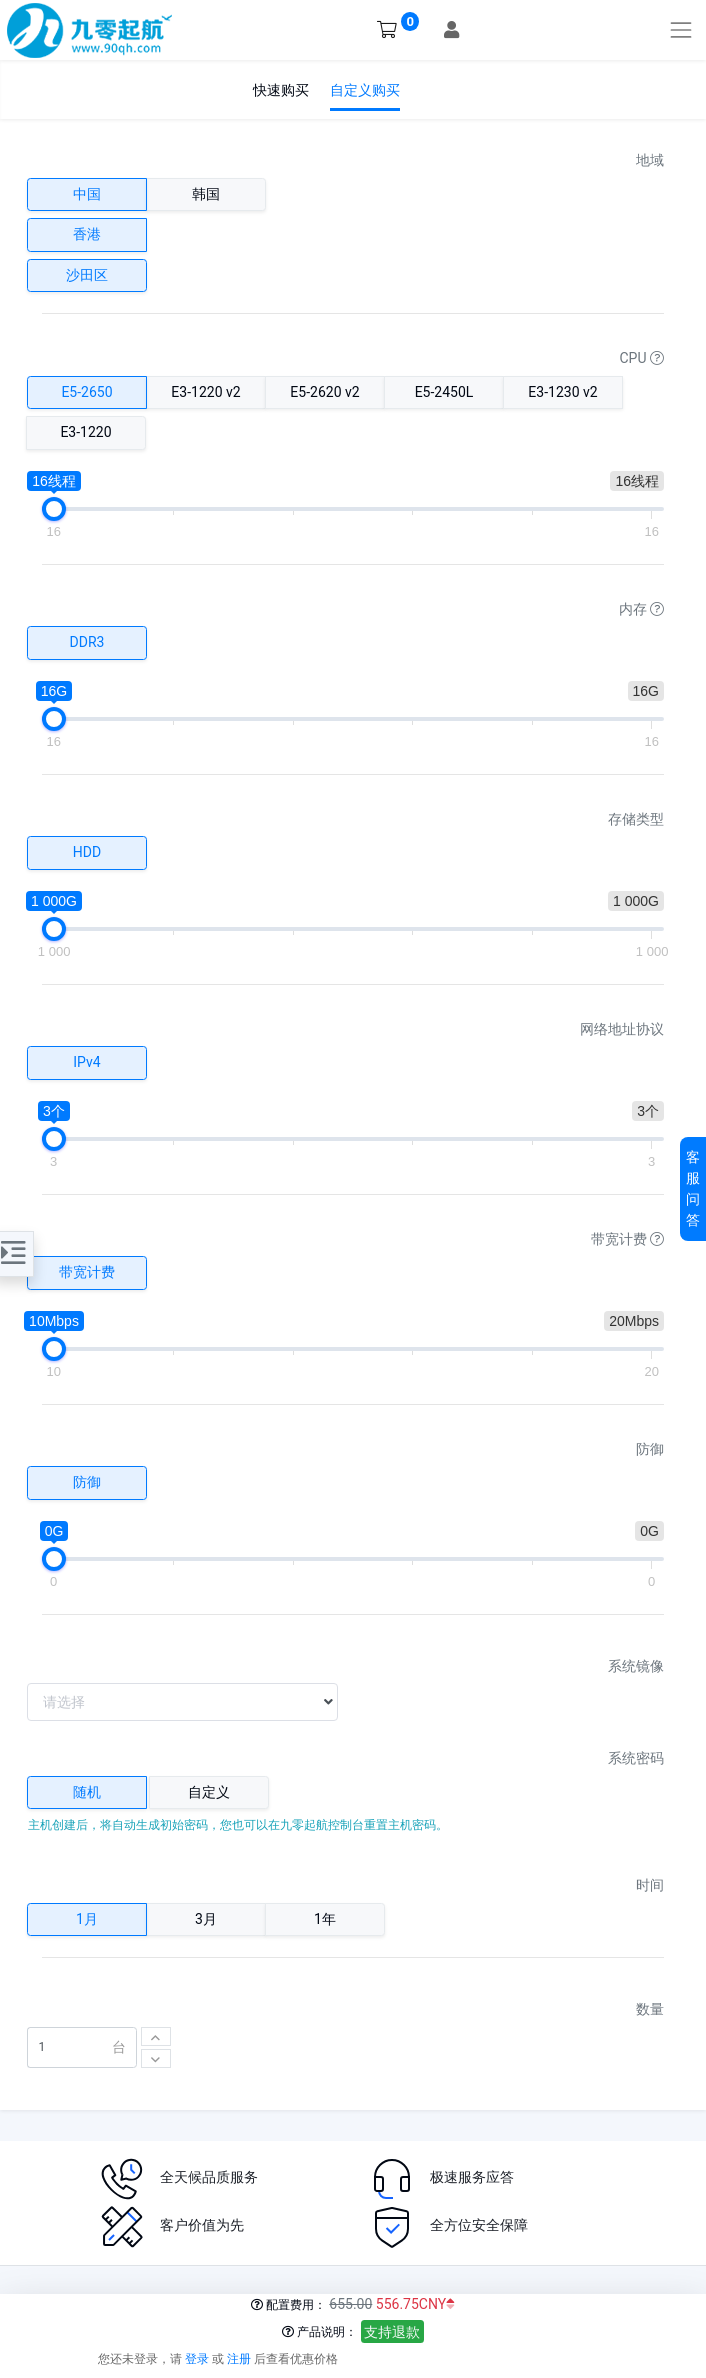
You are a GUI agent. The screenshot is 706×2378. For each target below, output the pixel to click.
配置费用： (288, 2305)
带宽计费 (627, 1239)
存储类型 (636, 819)
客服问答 (693, 1188)
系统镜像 (636, 1666)
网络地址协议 (622, 1029)
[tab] (87, 1793)
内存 (641, 609)
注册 (239, 2359)
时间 (650, 1885)
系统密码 (636, 1758)
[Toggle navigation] (681, 29)
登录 (197, 2359)
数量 (650, 2009)
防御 (650, 1449)
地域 (650, 160)
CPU (642, 358)
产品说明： (319, 2332)
